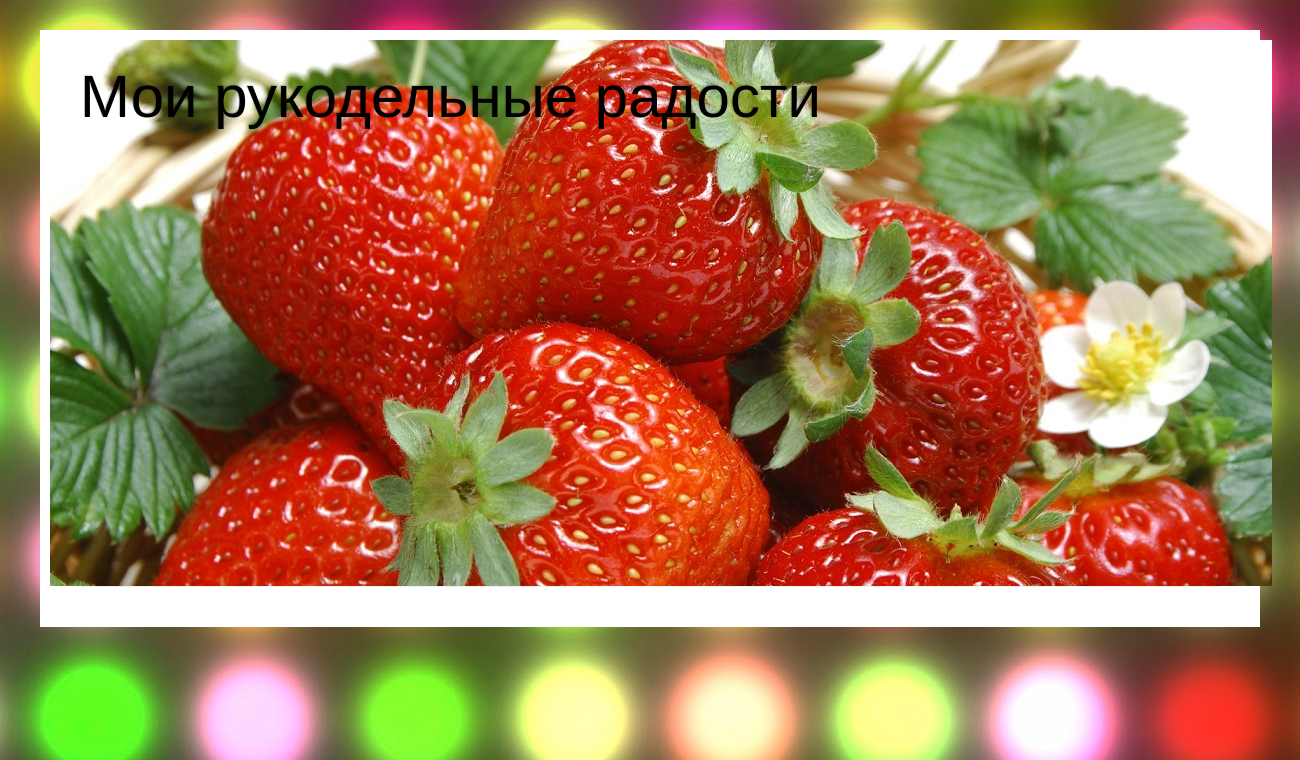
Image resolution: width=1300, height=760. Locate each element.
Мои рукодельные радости (450, 96)
